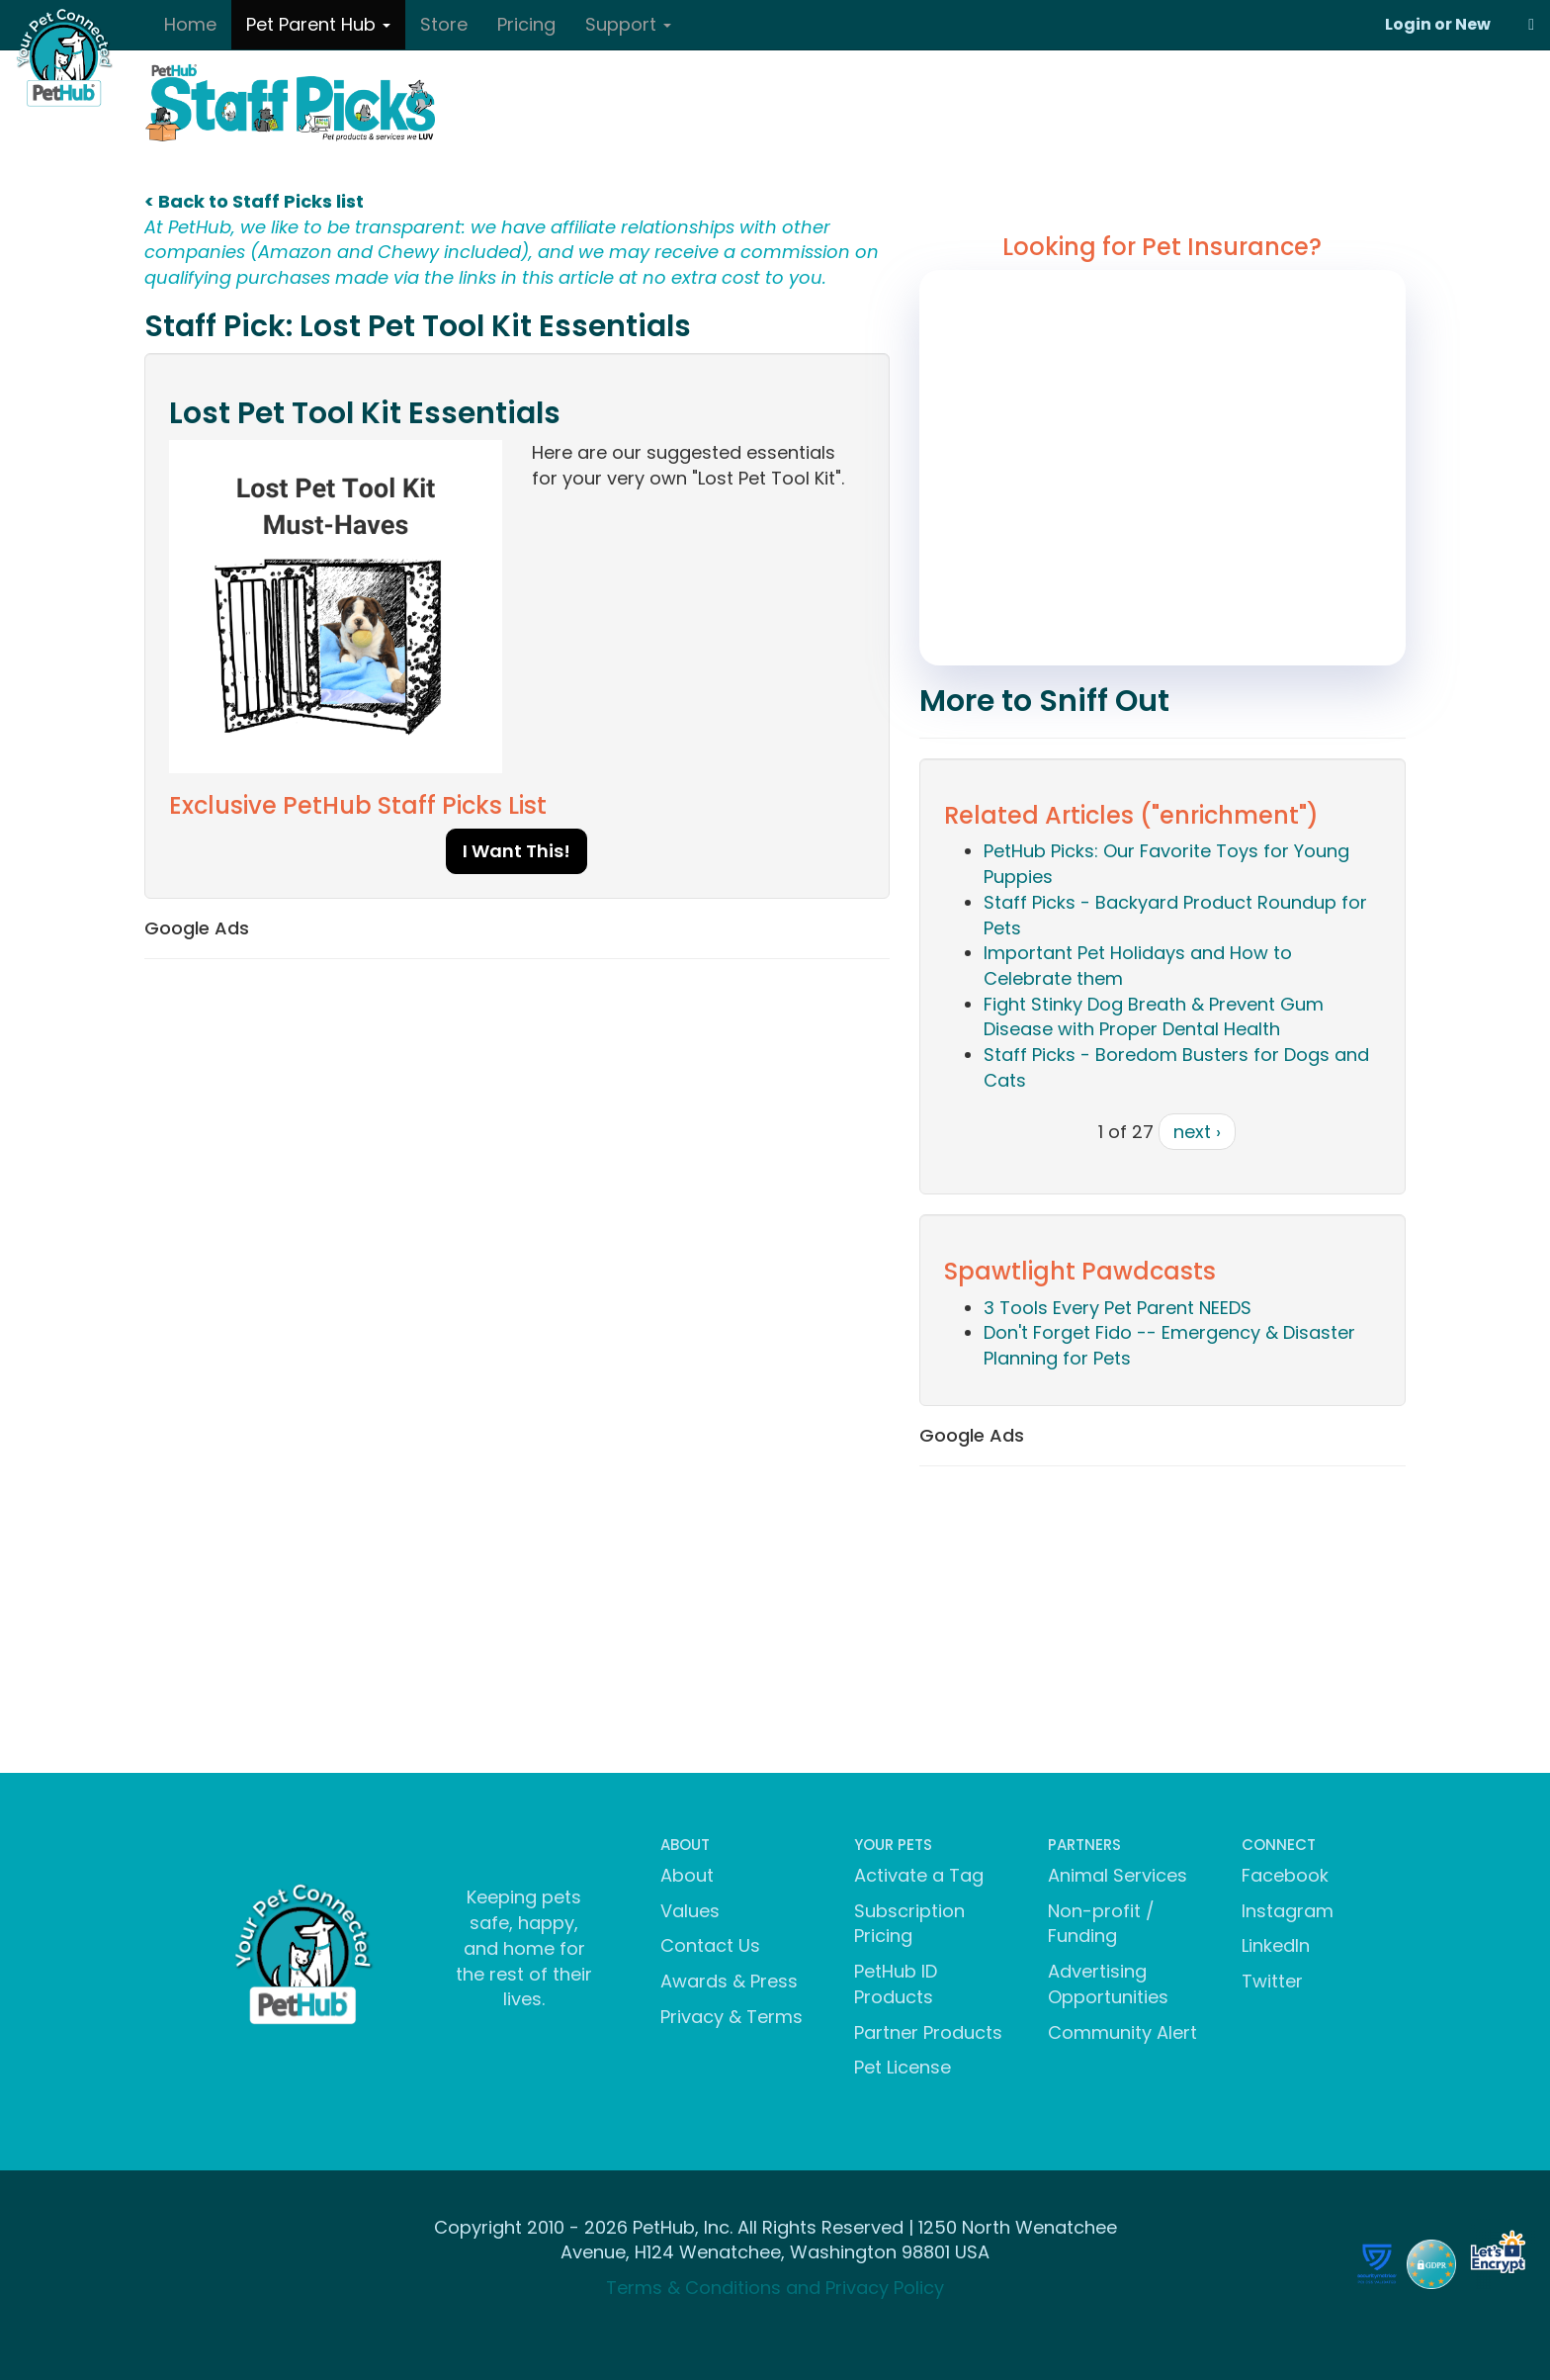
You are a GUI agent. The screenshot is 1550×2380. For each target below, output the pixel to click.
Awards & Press (729, 1981)
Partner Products (928, 2032)
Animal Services (1117, 1875)
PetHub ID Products (895, 1984)
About (687, 1875)
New (1473, 24)
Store (444, 24)
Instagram (1288, 1910)
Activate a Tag (919, 1875)
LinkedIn (1276, 1945)
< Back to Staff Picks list (254, 201)
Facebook (1285, 1875)
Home (190, 24)
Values (690, 1910)
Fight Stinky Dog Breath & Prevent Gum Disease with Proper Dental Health (1154, 1017)
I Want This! (516, 850)
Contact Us (710, 1945)
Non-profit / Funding (1101, 1923)
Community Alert (1122, 2032)
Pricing (526, 24)
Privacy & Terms (731, 2016)
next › (1197, 1131)
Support (628, 24)
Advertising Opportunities (1108, 1984)
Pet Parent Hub (318, 24)
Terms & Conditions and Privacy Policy (775, 2287)
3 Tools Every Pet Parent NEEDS (1117, 1307)
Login (1408, 24)
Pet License (902, 2067)
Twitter (1272, 1981)
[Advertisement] (517, 1117)
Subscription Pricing (909, 1923)
